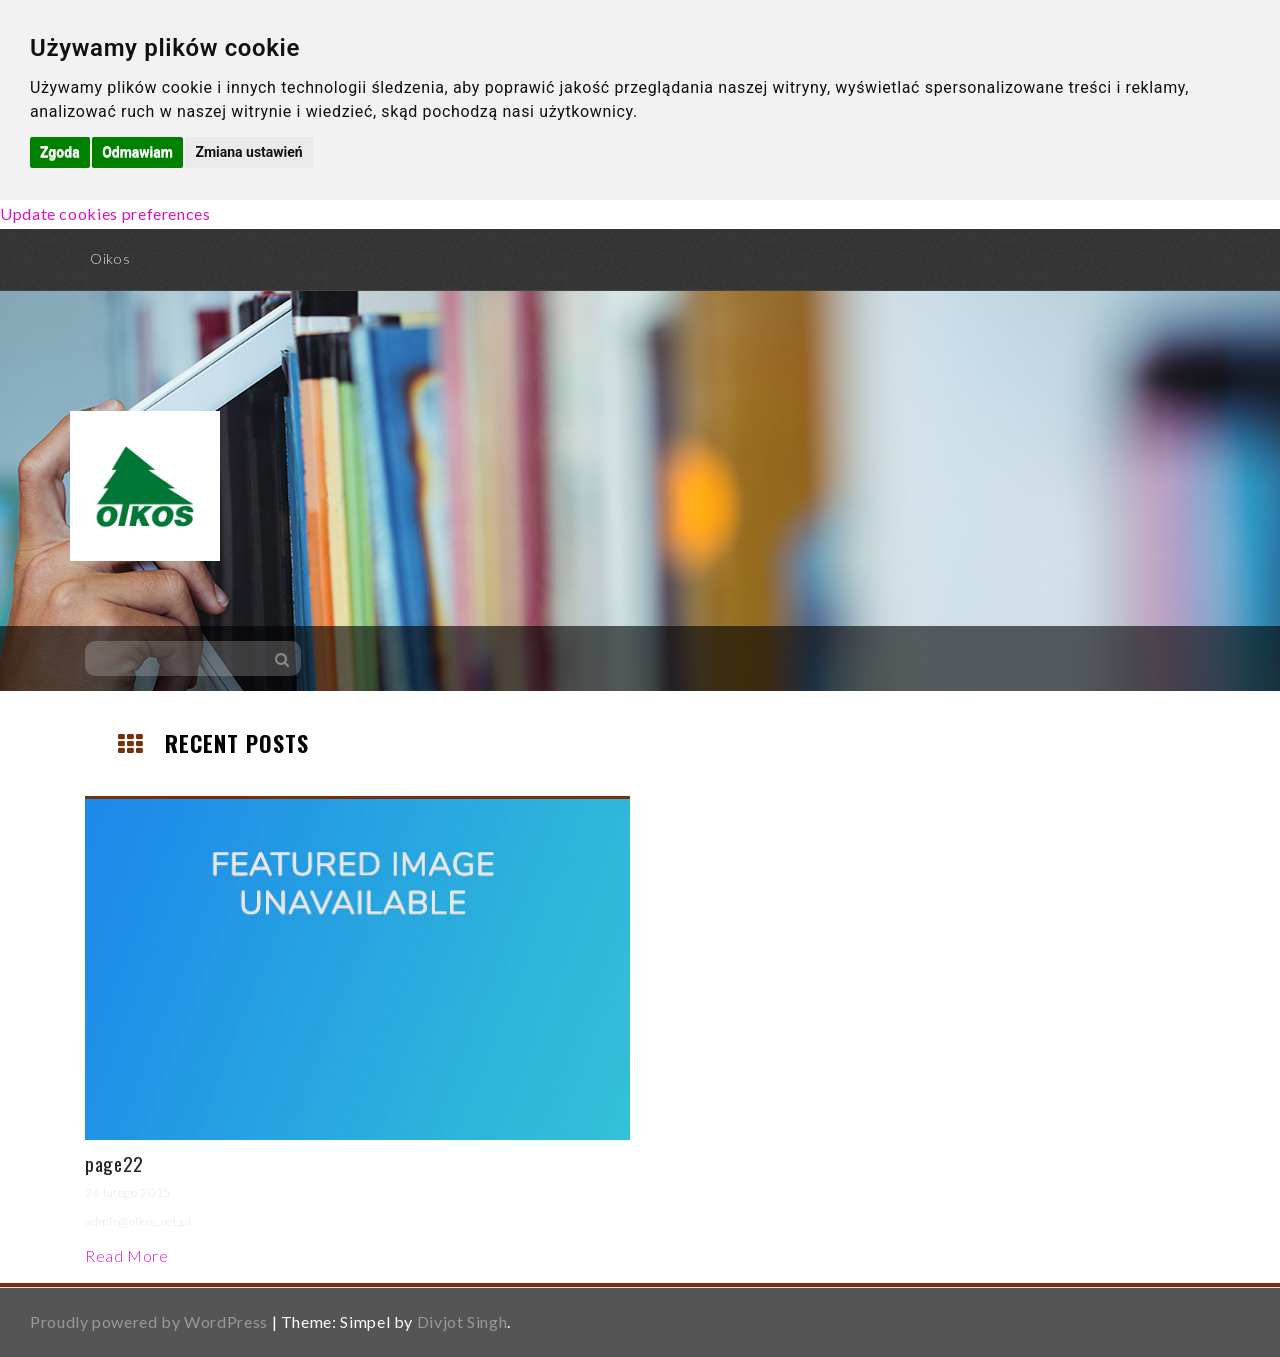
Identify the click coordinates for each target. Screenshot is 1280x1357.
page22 (114, 1163)
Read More (127, 1255)
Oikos (110, 258)
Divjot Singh (462, 1321)
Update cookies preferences (105, 213)
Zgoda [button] (60, 152)
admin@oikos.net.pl (138, 1221)
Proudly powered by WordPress (149, 1321)
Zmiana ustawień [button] (248, 152)
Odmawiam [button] (137, 152)
